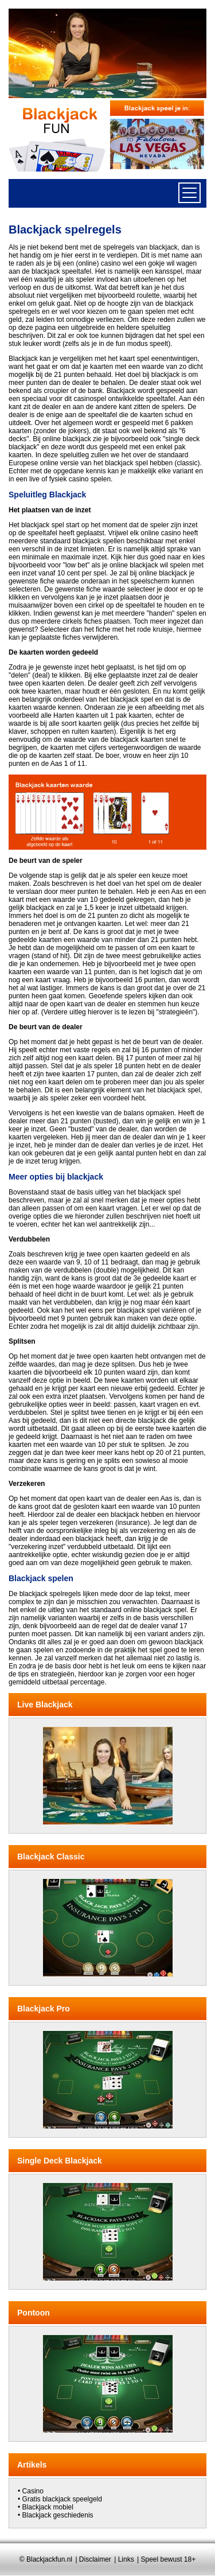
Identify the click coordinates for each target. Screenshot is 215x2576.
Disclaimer (95, 2559)
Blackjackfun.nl (49, 2559)
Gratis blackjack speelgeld (62, 2499)
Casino (33, 2491)
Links (126, 2559)
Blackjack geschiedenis (57, 2515)
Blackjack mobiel (47, 2507)
